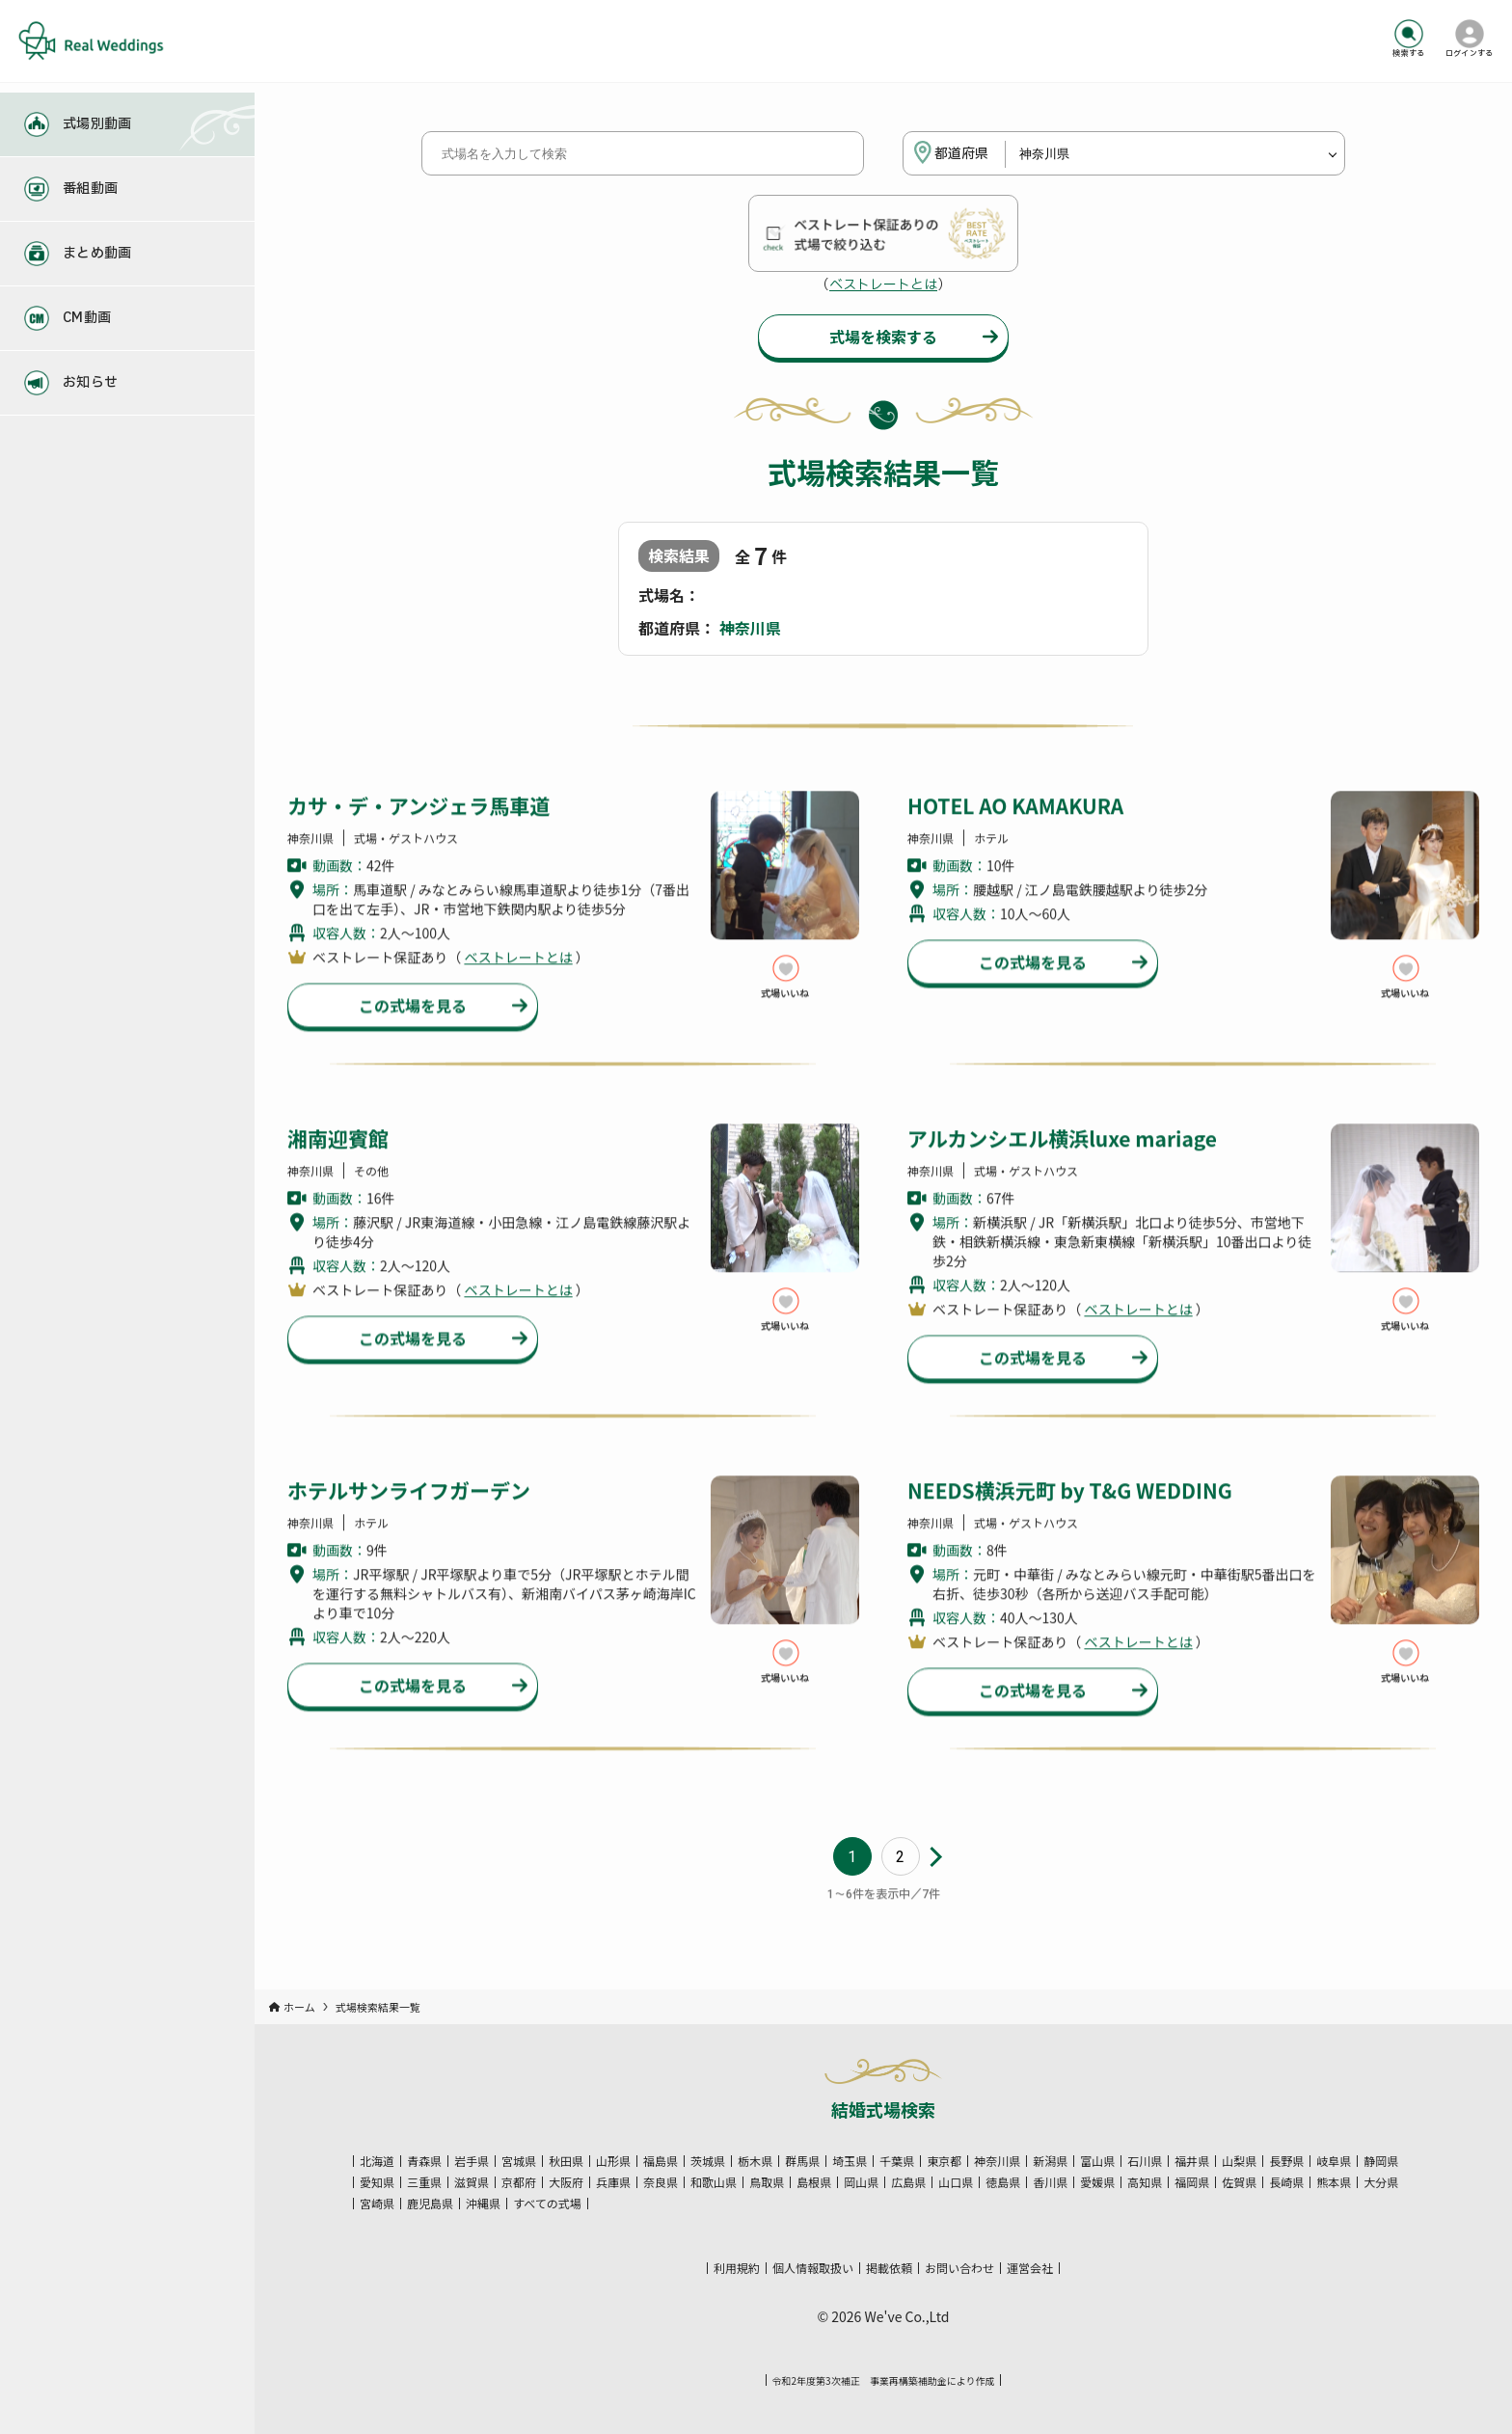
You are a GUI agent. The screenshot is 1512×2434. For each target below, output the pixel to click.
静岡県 (1381, 2161)
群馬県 (802, 2161)
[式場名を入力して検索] (642, 153)
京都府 (518, 2182)
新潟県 (1050, 2161)
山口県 (955, 2182)
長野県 (1286, 2161)
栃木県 (755, 2161)
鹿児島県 (430, 2203)
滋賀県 (471, 2182)
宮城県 (518, 2161)
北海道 (377, 2161)
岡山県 (861, 2182)
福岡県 (1191, 2182)
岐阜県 (1333, 2161)
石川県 (1144, 2161)
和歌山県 (713, 2182)
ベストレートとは (883, 285)
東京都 (944, 2161)
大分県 (1381, 2182)
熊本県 (1333, 2182)
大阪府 (566, 2182)
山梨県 (1239, 2161)
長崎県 (1286, 2182)
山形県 (613, 2161)
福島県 (660, 2161)
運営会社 (1030, 2267)
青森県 (424, 2161)
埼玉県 (849, 2161)
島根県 (813, 2182)
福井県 (1191, 2161)
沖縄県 (483, 2203)
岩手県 (471, 2161)
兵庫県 (613, 2182)
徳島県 (1003, 2182)
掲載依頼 (889, 2267)
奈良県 (660, 2182)
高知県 (1144, 2182)
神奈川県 (997, 2161)
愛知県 (377, 2182)
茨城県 (707, 2161)
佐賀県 (1239, 2182)
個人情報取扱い (812, 2267)
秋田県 (566, 2161)
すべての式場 (547, 2203)
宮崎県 (377, 2203)
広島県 (908, 2182)
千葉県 (896, 2161)
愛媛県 (1097, 2182)
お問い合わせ (959, 2267)
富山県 (1097, 2161)
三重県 (424, 2182)
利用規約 (737, 2267)
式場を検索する (883, 336)
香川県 (1050, 2182)
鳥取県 (766, 2182)
